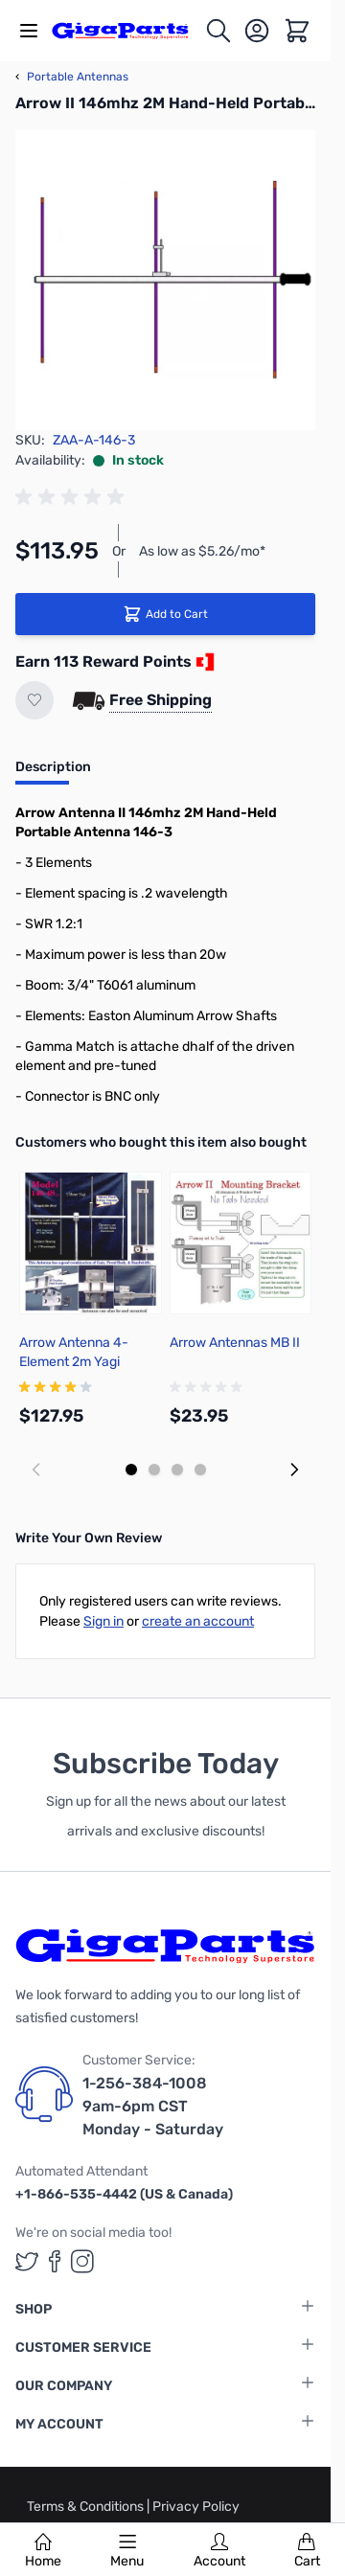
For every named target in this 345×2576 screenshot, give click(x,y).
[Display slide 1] (131, 1469)
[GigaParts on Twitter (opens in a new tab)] (26, 2261)
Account (219, 2551)
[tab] (53, 773)
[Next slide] (294, 1469)
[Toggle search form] (218, 30)
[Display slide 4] (200, 1469)
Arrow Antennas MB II (235, 1342)
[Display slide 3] (177, 1469)
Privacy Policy (196, 2506)
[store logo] (128, 30)
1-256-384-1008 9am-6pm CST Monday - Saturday (152, 2106)
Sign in (103, 1621)
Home (43, 2551)
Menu (127, 2551)
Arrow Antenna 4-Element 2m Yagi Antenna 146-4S (73, 1361)
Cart (307, 2551)
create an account (198, 1621)
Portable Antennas (71, 76)
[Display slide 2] (154, 1469)
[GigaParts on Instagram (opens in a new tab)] (82, 2261)
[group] (72, 497)
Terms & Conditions (87, 2506)
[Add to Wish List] (34, 700)
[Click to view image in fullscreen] (165, 280)
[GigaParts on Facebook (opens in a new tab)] (54, 2261)
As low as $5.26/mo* (202, 551)
